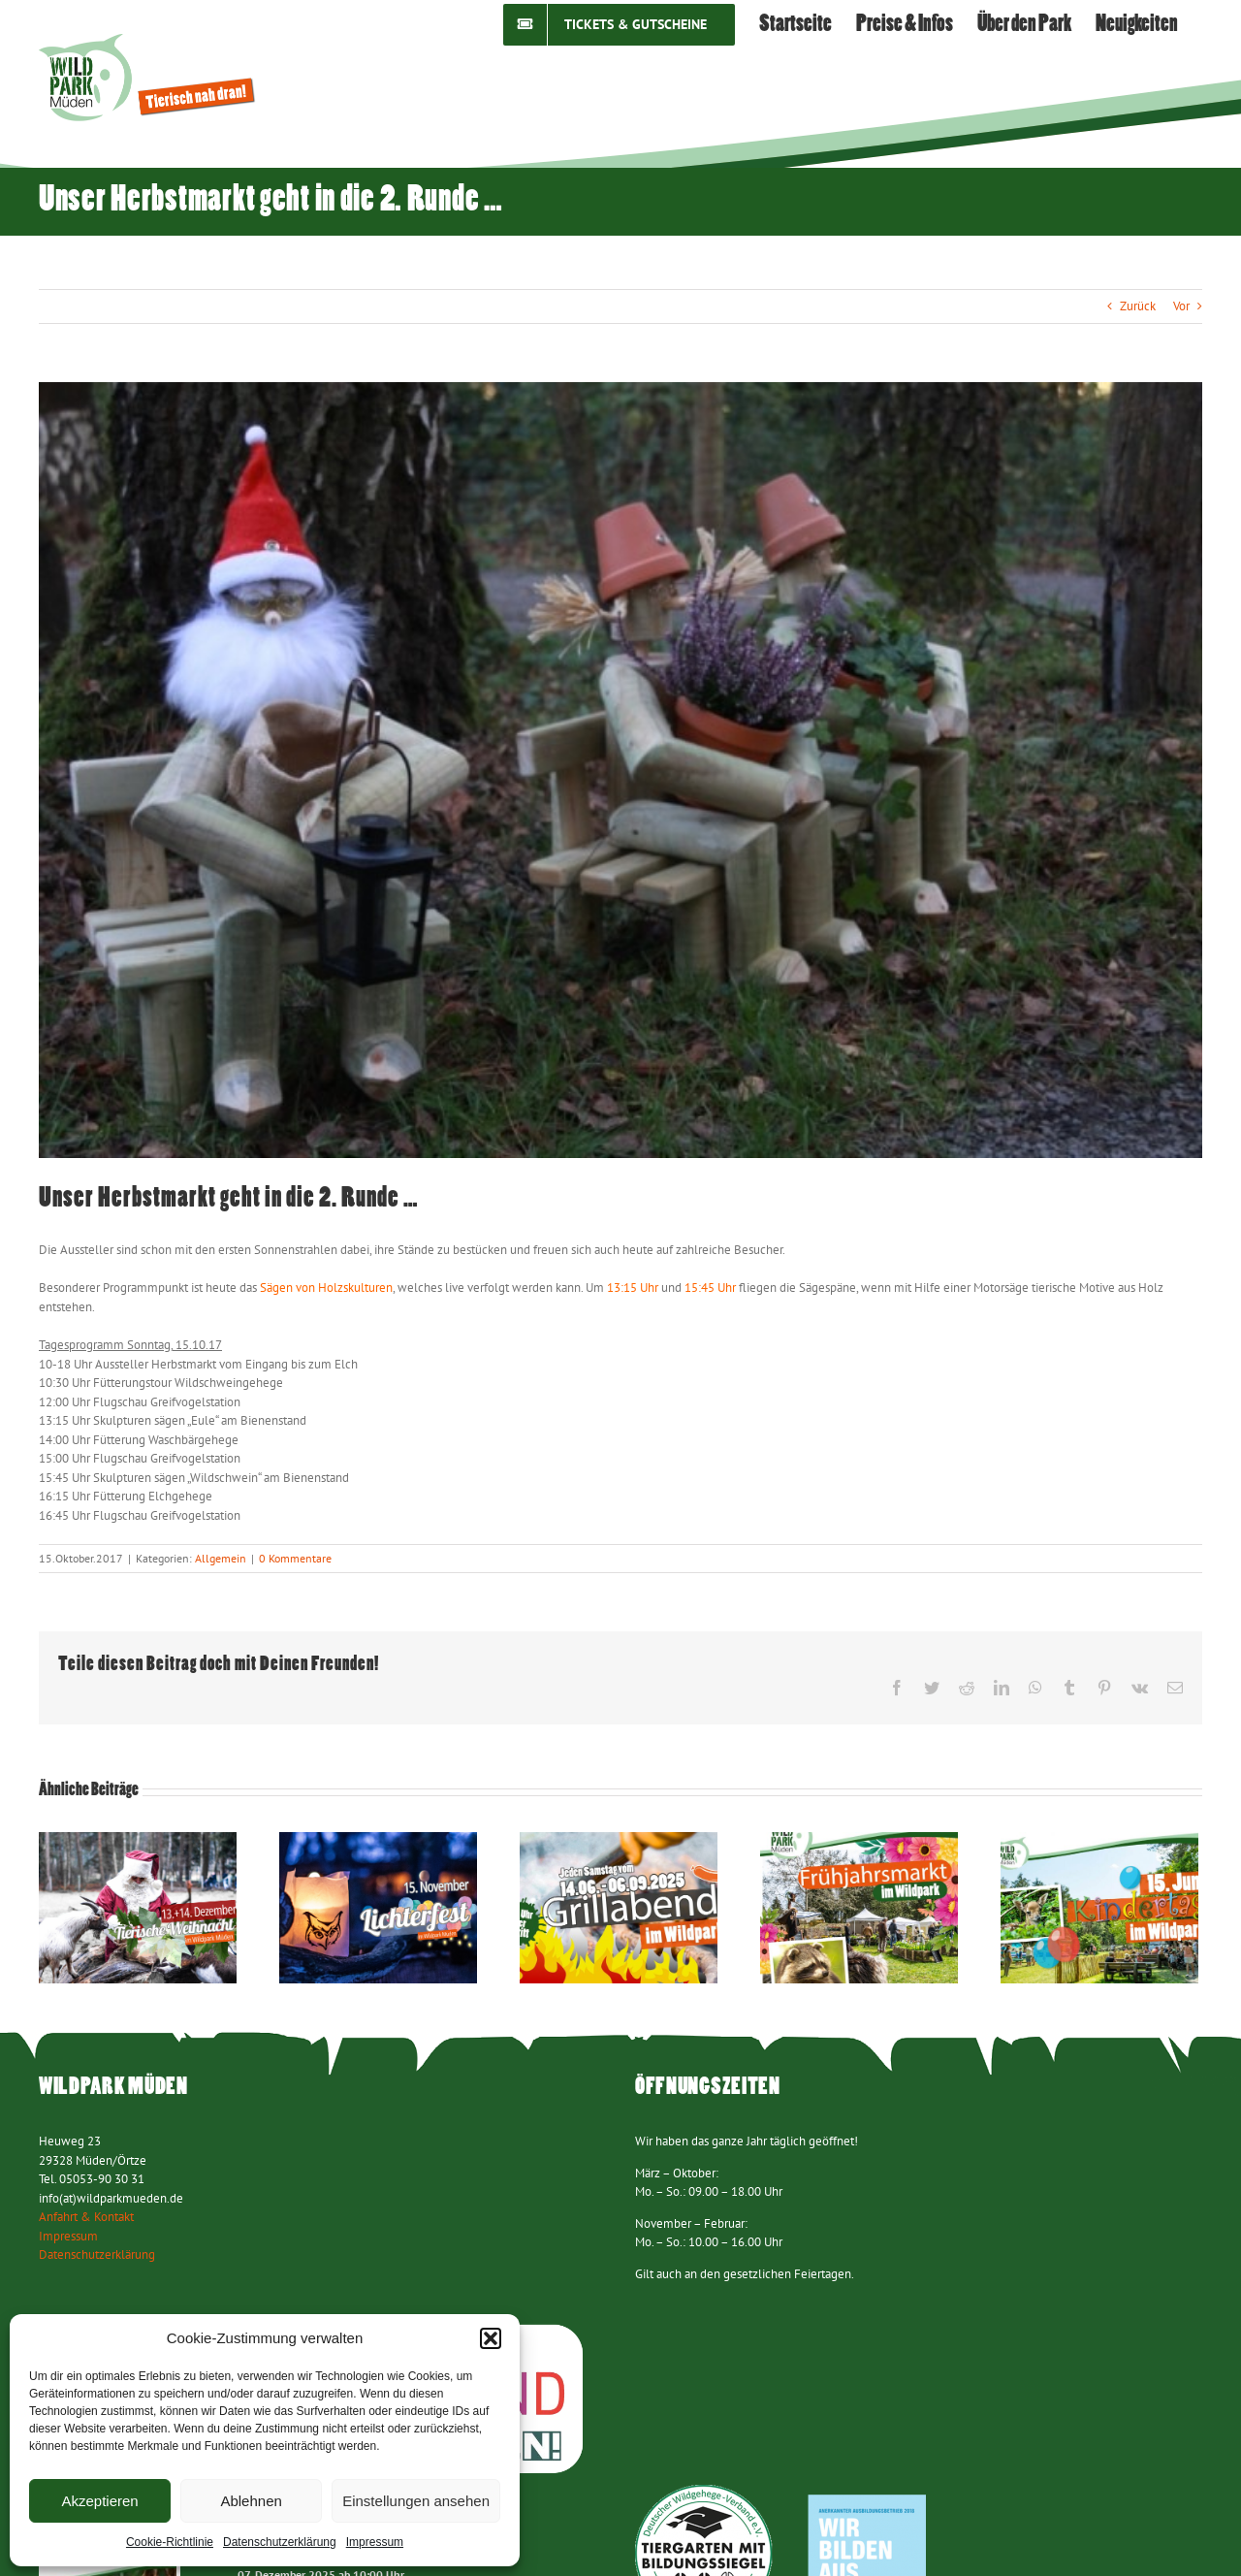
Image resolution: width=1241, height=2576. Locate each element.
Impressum (374, 2542)
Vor (1181, 306)
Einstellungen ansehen (416, 2501)
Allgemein (220, 1558)
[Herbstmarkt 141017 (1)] (620, 770)
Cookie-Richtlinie (169, 2542)
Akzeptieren (99, 2501)
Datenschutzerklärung (279, 2542)
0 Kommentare (295, 1558)
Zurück (1138, 306)
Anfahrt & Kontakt (86, 2216)
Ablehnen (250, 2501)
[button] (490, 2338)
